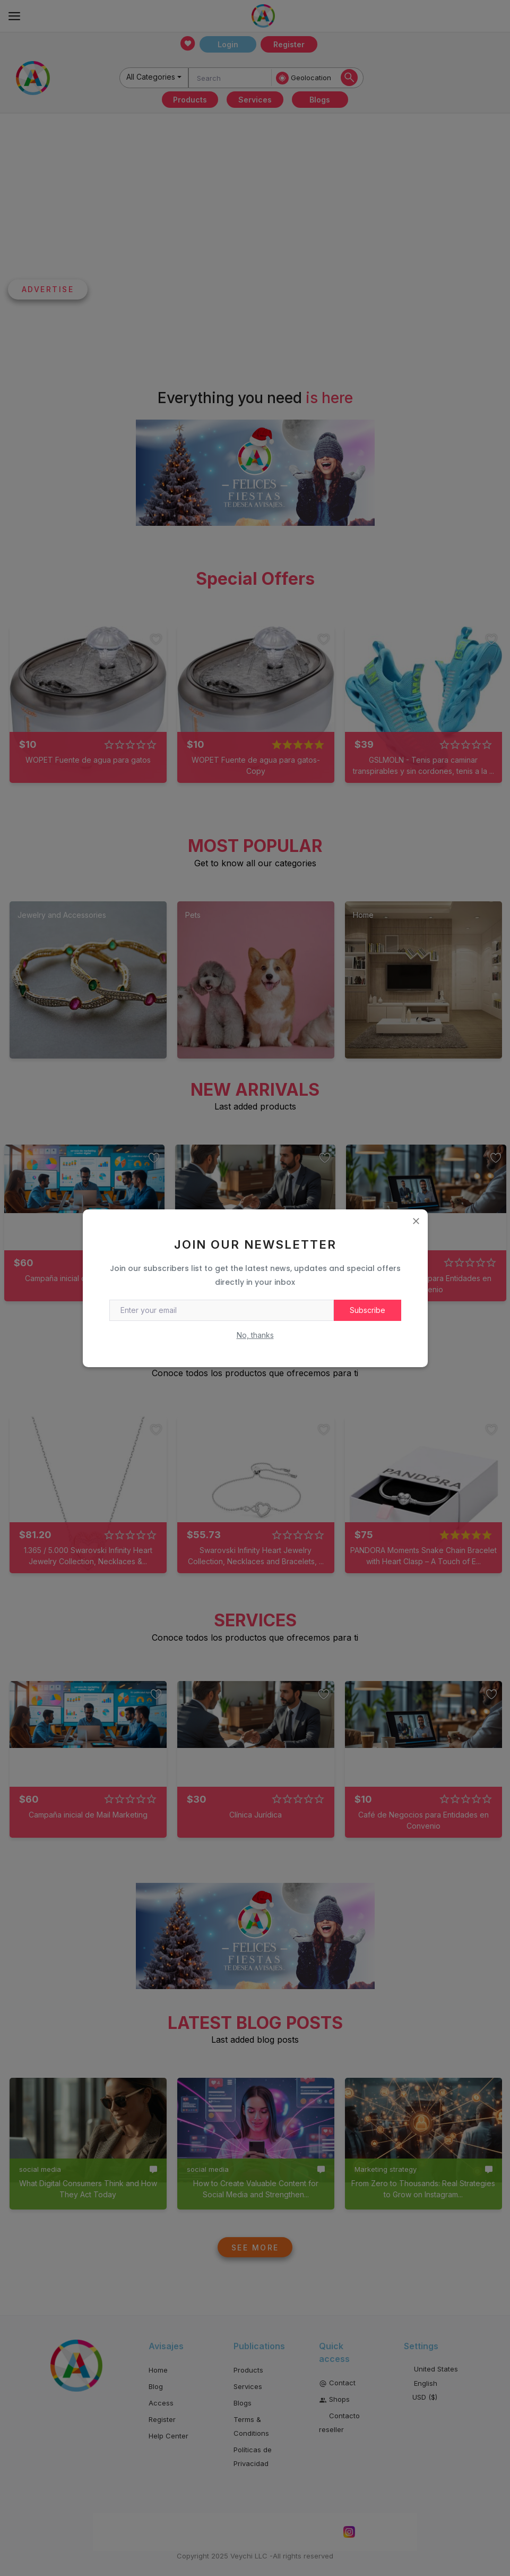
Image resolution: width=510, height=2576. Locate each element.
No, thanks (255, 1335)
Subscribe (367, 1310)
